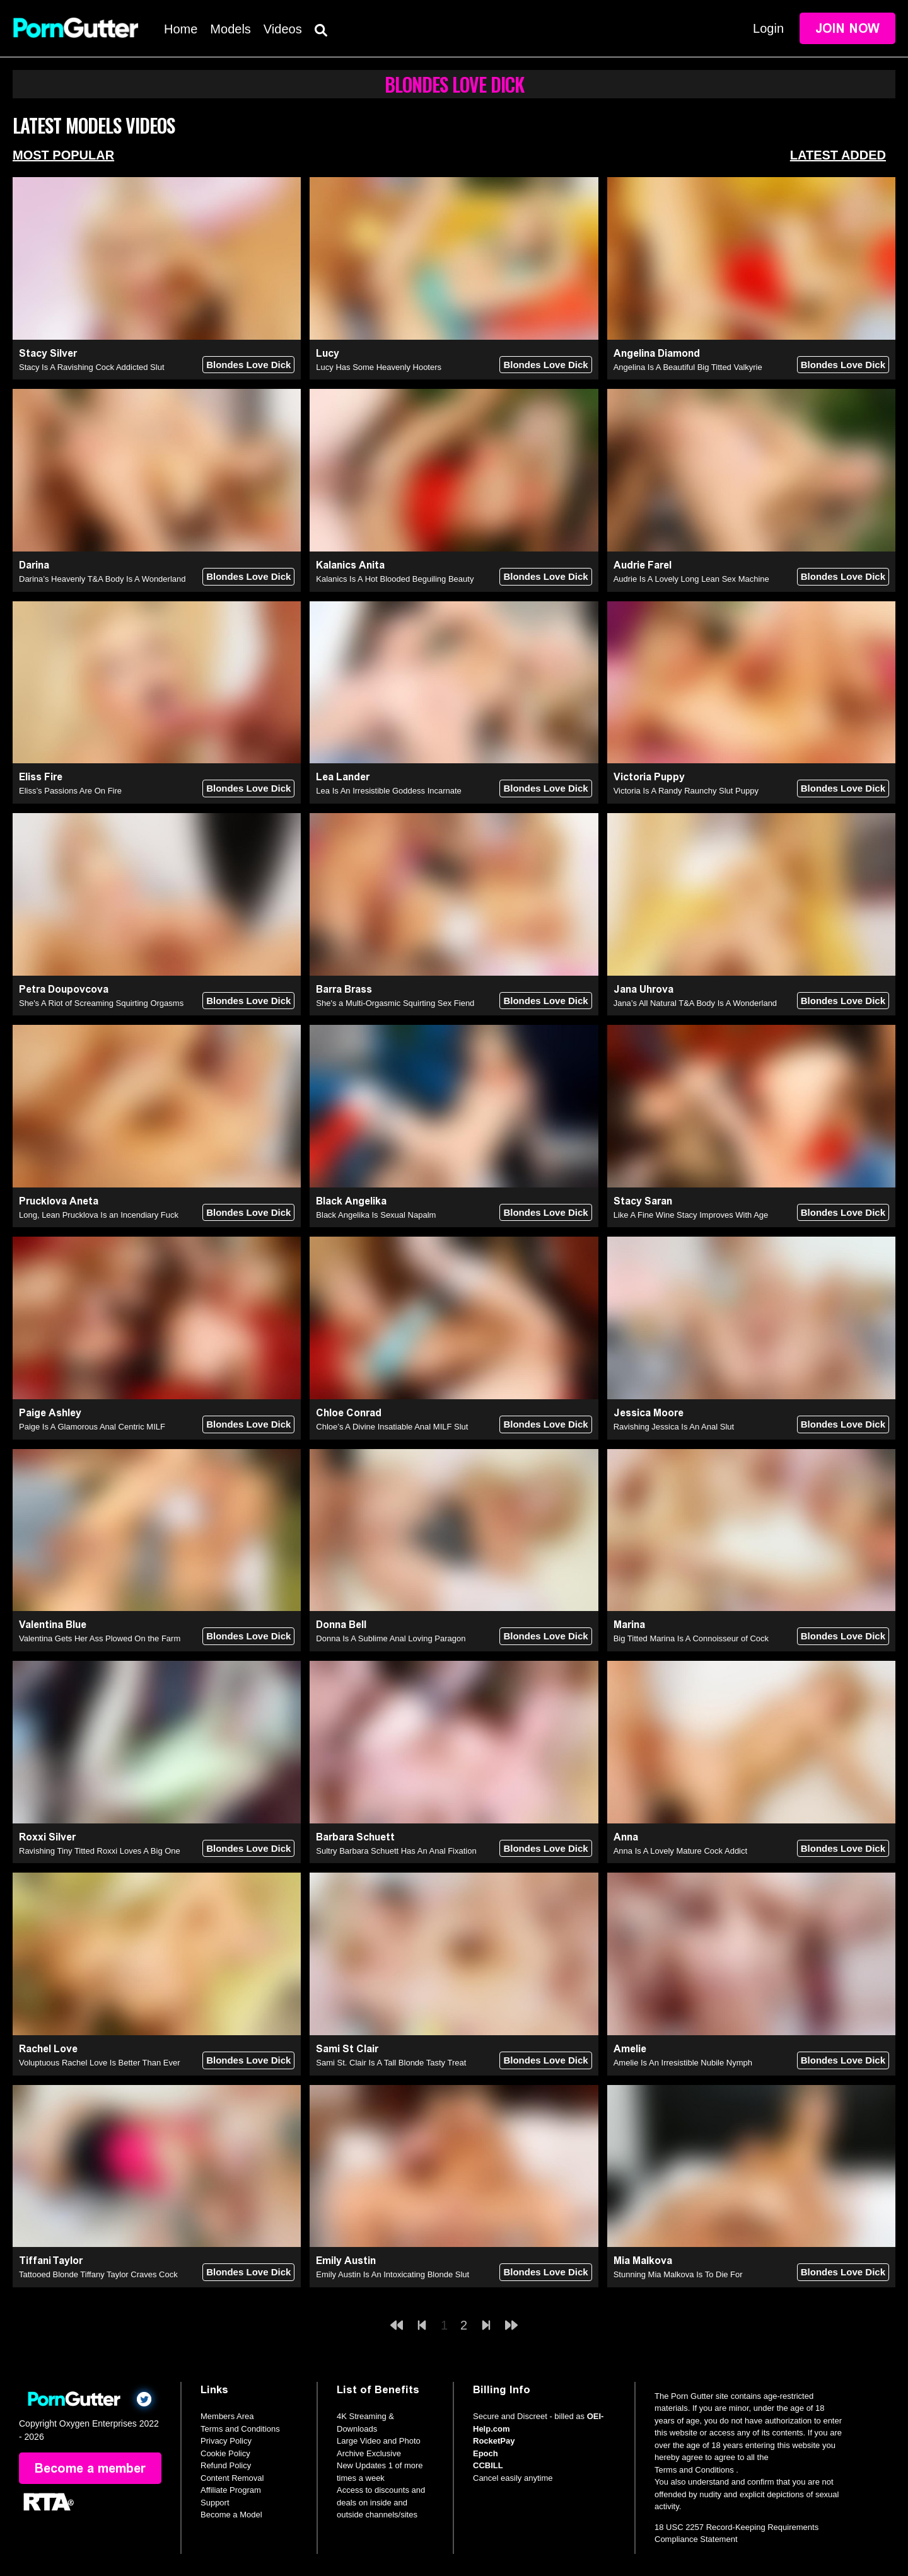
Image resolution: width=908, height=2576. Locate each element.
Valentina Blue (52, 1625)
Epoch (485, 2453)
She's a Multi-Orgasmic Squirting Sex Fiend (395, 1003)
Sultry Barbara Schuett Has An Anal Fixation (396, 1851)
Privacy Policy (226, 2441)
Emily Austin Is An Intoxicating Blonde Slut (392, 2274)
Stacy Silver (48, 353)
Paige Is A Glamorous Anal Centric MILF (92, 1426)
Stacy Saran (643, 1201)
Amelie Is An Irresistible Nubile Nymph (683, 2062)
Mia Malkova (643, 2261)
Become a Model (231, 2514)
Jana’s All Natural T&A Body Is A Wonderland (695, 1003)
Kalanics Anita (350, 565)
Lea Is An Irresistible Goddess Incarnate (389, 790)
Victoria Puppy (649, 777)
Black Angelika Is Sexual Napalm (376, 1215)
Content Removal (232, 2478)
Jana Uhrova (643, 989)
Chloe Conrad (348, 1413)
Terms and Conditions (240, 2429)
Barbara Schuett (355, 1837)
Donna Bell (341, 1625)
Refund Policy (226, 2465)
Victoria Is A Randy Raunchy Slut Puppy (686, 790)
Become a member (90, 2468)
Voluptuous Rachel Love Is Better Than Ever (99, 2062)
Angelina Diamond (657, 353)
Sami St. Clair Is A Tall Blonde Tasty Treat (391, 2062)
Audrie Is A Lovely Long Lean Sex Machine (691, 579)
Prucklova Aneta (58, 1201)
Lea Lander (343, 777)
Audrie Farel (643, 565)
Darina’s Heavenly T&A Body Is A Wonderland (102, 579)
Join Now (847, 28)
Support (215, 2502)
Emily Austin (346, 2261)
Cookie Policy (225, 2453)
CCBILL (488, 2465)
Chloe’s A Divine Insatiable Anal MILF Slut (392, 1426)
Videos (283, 29)
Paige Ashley (50, 1413)
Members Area (227, 2416)
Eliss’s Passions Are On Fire (70, 790)
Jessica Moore (649, 1413)
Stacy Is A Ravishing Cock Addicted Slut (92, 367)
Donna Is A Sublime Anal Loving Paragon (390, 1638)
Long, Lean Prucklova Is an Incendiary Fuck (98, 1215)
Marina (629, 1625)
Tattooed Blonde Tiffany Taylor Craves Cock (98, 2274)
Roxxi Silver (47, 1837)
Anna (626, 1837)
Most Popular (63, 155)
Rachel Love (48, 2049)
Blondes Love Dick (248, 364)
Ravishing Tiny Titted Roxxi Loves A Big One (99, 1851)
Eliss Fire (40, 777)
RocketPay (494, 2441)
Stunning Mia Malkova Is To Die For (678, 2274)
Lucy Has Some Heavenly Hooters (378, 367)
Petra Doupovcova (63, 989)
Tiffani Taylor (51, 2261)
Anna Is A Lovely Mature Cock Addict (680, 1851)
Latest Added (838, 155)
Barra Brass (344, 989)
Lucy (327, 353)
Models (230, 29)
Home (180, 29)
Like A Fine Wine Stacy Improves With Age (691, 1215)
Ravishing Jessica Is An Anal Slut (674, 1426)
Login (768, 28)
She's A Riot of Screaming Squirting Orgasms (101, 1003)
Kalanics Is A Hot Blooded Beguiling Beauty (395, 579)
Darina (34, 565)
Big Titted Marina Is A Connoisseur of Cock (691, 1638)
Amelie (630, 2049)
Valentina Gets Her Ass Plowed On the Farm (99, 1638)
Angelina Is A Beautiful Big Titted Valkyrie (688, 367)
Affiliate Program (231, 2490)
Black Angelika (351, 1201)
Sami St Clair (347, 2049)
